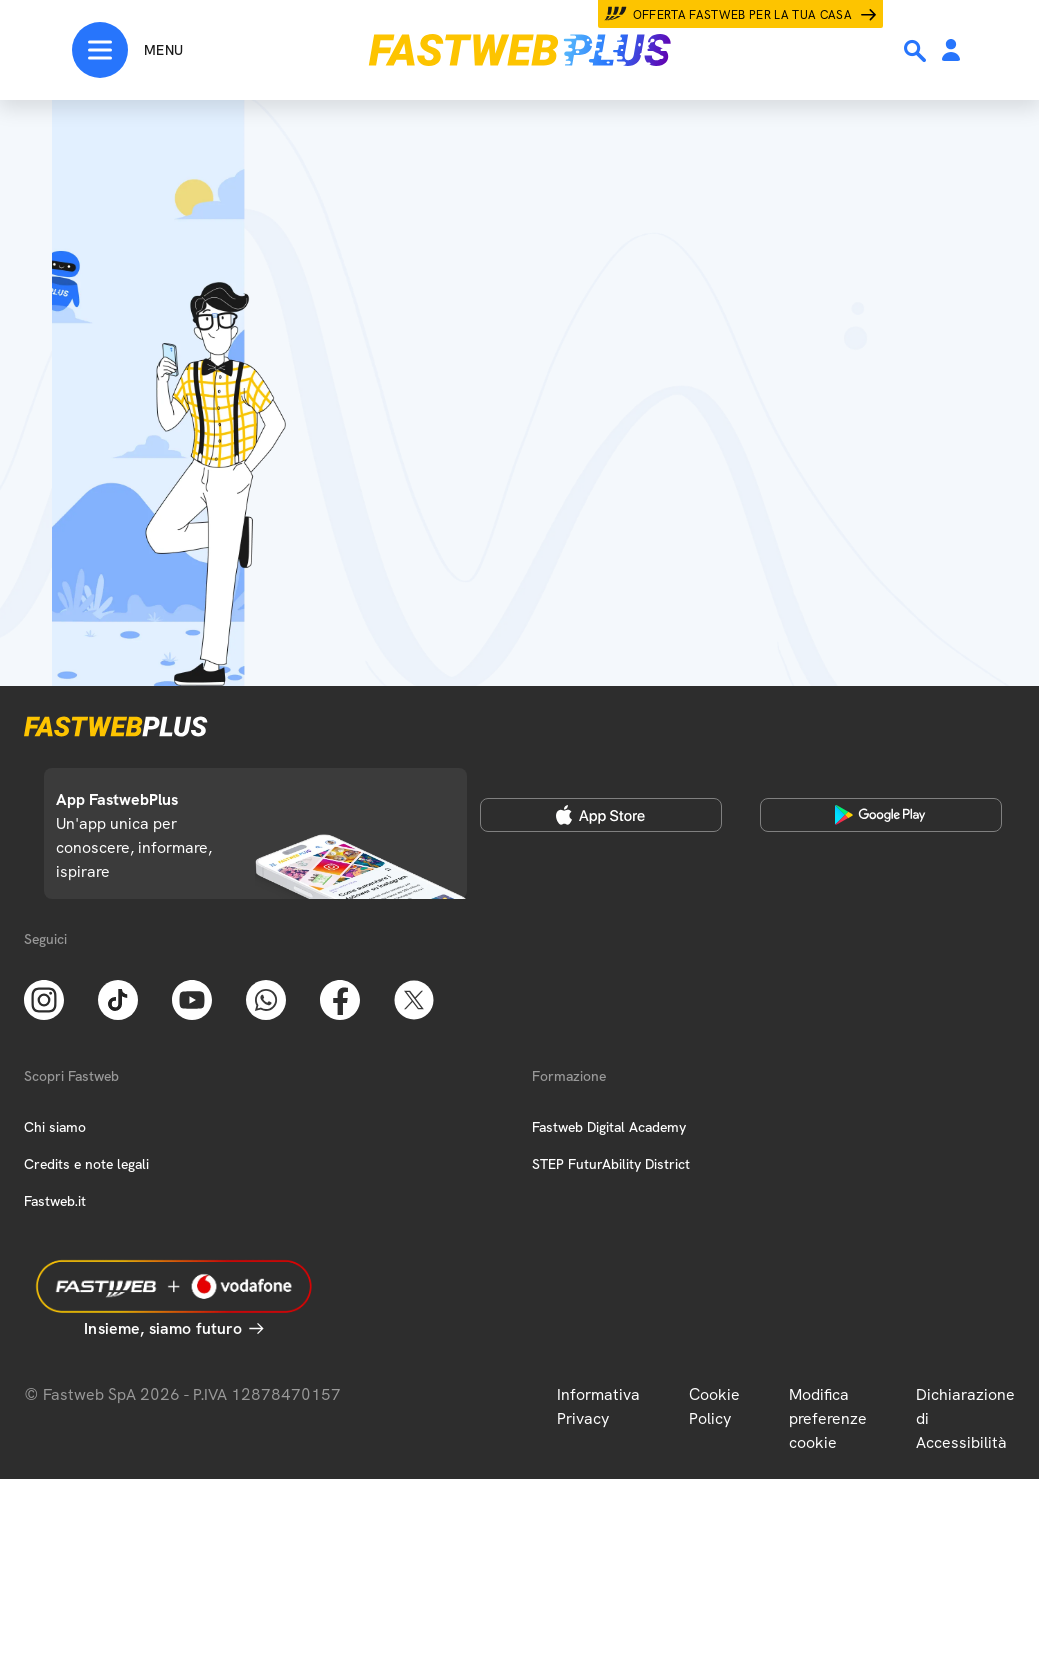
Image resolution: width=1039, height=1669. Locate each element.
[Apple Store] (601, 815)
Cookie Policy (714, 1406)
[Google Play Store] (881, 815)
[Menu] (127, 50)
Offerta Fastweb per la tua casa (743, 15)
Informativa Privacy (598, 1406)
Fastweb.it (55, 1201)
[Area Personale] (951, 51)
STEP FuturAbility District (611, 1164)
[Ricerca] (917, 51)
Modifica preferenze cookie (828, 1418)
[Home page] (520, 50)
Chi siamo (55, 1127)
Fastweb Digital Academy (609, 1127)
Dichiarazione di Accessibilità (965, 1418)
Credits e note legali (86, 1164)
